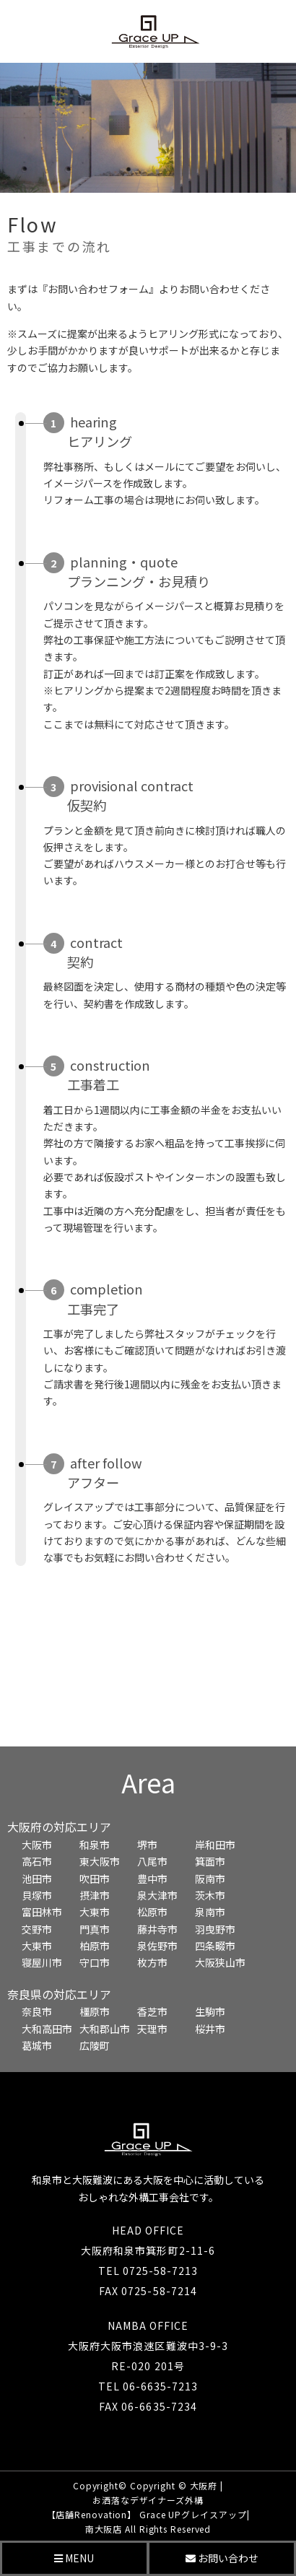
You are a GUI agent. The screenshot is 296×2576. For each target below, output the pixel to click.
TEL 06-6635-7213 (148, 2386)
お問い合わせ (222, 2558)
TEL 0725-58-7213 (148, 2270)
